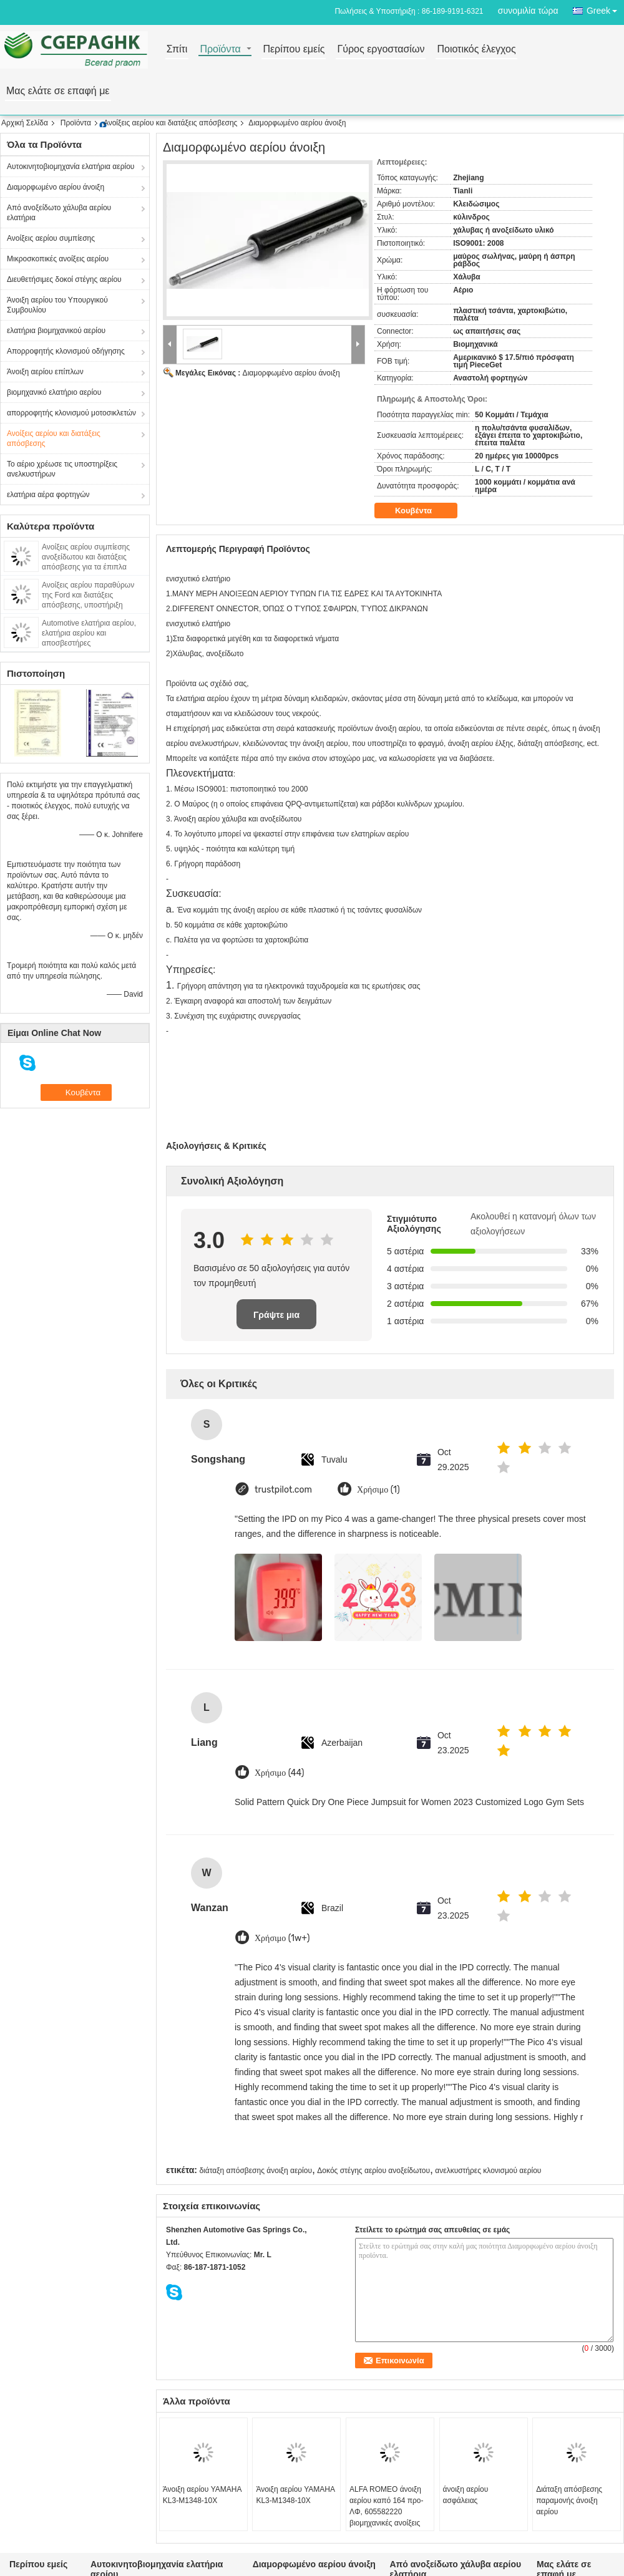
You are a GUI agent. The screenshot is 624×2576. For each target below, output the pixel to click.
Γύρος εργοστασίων (380, 49)
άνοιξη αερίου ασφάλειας (466, 2495)
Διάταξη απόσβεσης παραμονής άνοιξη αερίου (569, 2500)
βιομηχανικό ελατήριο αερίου (54, 392)
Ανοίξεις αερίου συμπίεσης (51, 238)
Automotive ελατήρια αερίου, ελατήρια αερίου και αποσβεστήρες (89, 633)
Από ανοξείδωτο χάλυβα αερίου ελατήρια (59, 212)
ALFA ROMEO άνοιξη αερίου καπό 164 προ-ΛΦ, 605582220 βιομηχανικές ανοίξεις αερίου (386, 2512)
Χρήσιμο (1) (378, 1489)
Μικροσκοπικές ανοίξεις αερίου (58, 258)
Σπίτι (177, 49)
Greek (605, 8)
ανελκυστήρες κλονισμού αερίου (488, 2170)
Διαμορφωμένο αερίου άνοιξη (55, 187)
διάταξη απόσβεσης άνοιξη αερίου (255, 2170)
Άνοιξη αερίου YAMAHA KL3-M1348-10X (202, 2495)
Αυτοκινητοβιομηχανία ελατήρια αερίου (70, 166)
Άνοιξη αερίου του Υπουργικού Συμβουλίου (57, 305)
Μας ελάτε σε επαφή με (58, 91)
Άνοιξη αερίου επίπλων (45, 371)
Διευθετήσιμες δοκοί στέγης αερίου (64, 279)
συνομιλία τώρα (528, 11)
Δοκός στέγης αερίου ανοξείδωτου (373, 2170)
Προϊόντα (220, 49)
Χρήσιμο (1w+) (282, 1938)
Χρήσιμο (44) (280, 1773)
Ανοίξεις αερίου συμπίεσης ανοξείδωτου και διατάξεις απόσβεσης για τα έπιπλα (86, 557)
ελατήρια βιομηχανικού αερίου (56, 330)
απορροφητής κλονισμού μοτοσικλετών (71, 413)
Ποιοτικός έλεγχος (476, 49)
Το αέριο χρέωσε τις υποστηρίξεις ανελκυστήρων (62, 469)
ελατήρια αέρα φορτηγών (48, 494)
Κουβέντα (422, 511)
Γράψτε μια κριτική (276, 1319)
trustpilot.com (283, 1489)
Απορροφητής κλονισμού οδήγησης (66, 351)
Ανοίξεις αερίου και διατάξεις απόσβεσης (170, 123)
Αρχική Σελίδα (24, 123)
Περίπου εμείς (293, 49)
